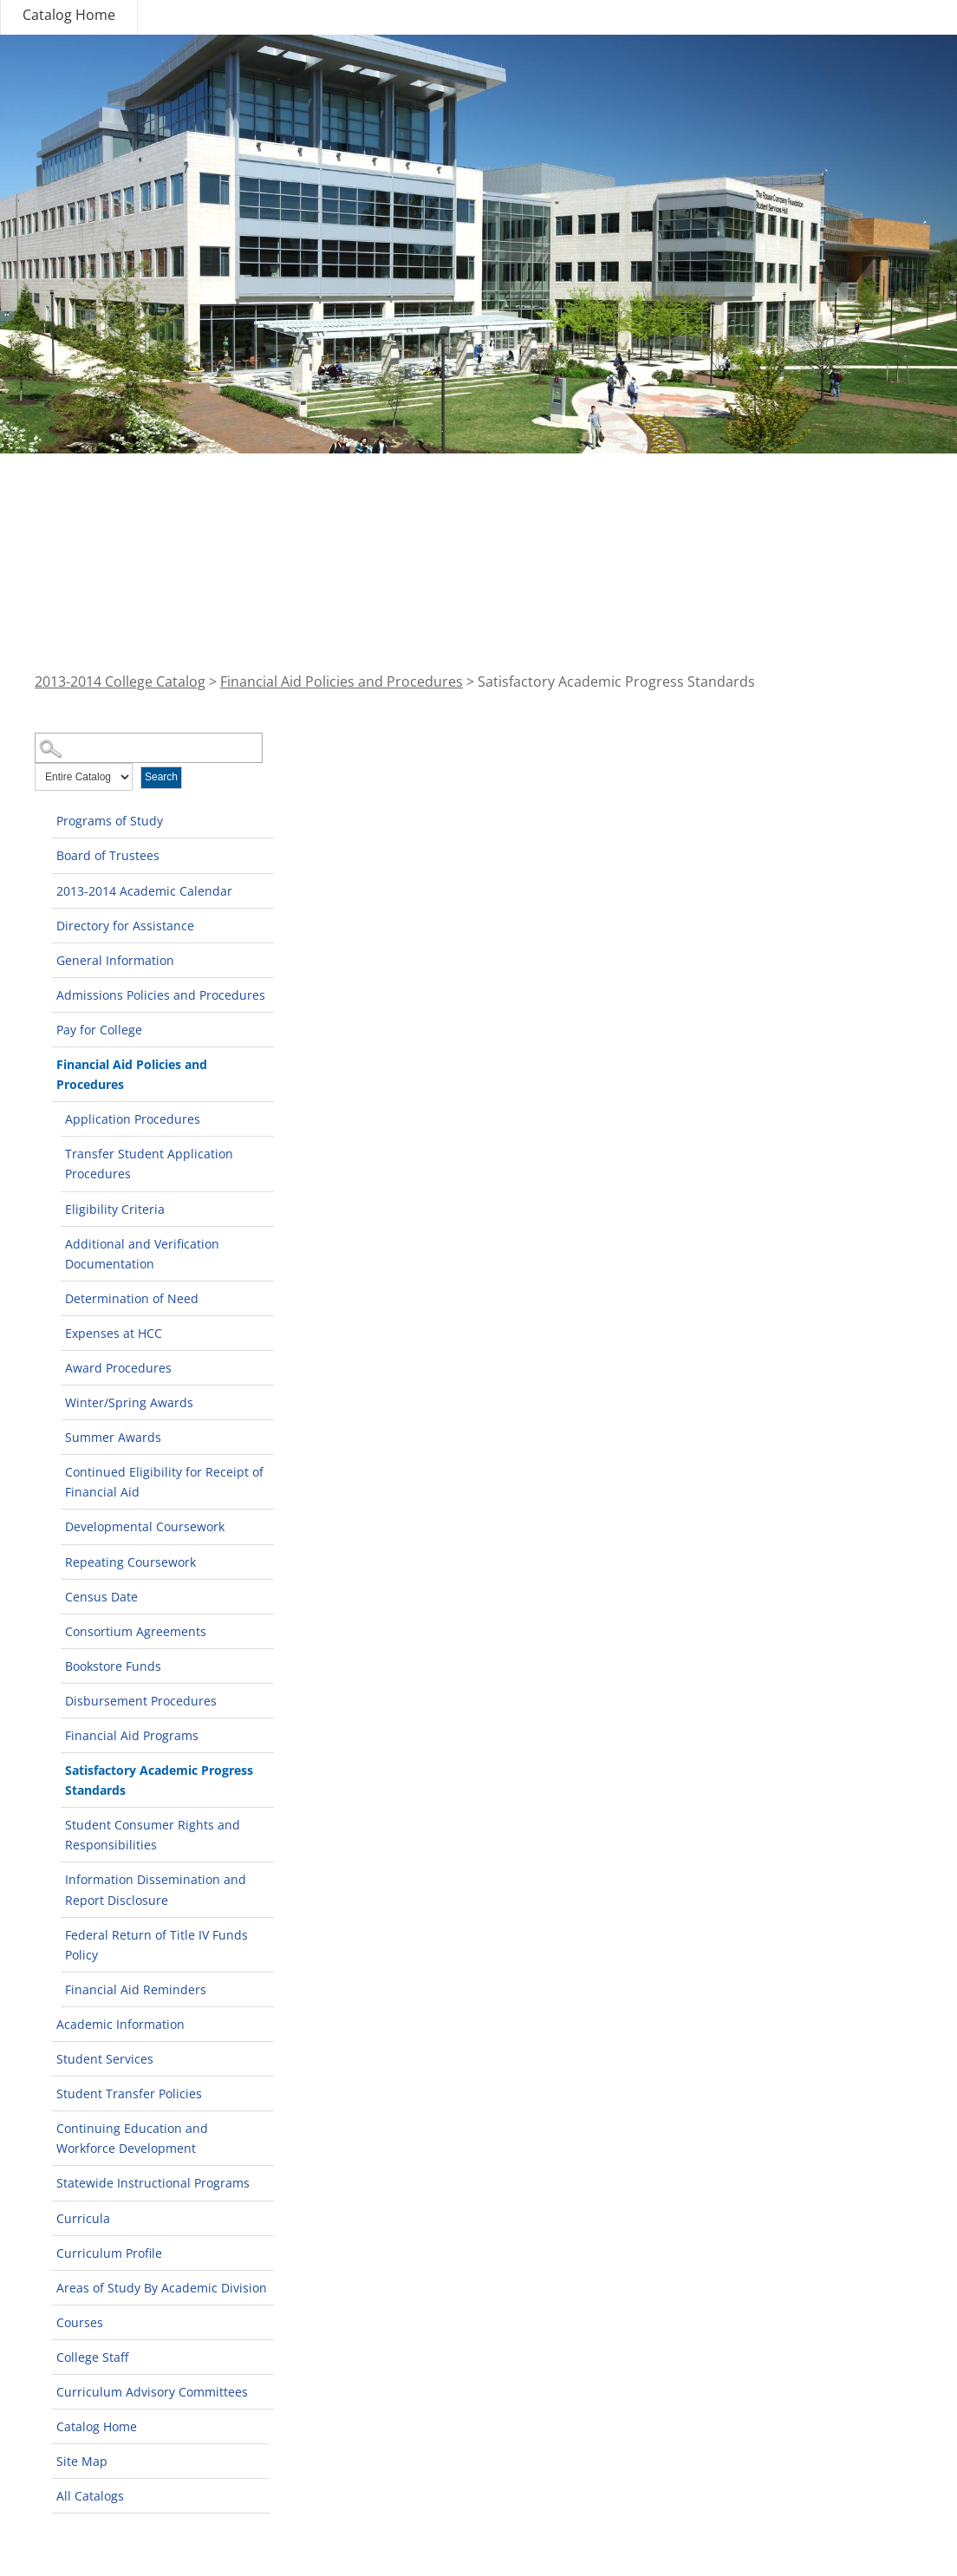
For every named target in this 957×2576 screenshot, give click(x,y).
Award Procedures (118, 1368)
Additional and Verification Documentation (142, 1254)
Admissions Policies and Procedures (160, 995)
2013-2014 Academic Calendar (144, 891)
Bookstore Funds (113, 1666)
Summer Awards (113, 1437)
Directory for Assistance (125, 925)
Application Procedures (132, 1119)
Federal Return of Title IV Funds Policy (156, 1945)
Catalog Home (69, 14)
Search (161, 777)
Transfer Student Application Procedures (149, 1163)
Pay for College (99, 1029)
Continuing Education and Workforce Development (132, 2138)
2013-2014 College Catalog (120, 681)
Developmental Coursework (145, 1526)
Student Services (104, 2059)
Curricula (83, 2218)
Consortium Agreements (135, 1631)
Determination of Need (132, 1298)
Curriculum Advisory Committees (152, 2392)
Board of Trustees (108, 855)
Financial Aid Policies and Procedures (341, 681)
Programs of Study (109, 820)
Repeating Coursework (130, 1562)
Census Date (101, 1596)
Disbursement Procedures (141, 1700)
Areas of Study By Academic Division (161, 2287)
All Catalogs (90, 2496)
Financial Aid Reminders (135, 1989)
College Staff (92, 2357)
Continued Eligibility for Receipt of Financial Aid (164, 1482)
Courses (79, 2322)
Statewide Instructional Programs (153, 2183)
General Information (115, 960)
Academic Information (120, 2024)
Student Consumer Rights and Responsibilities (152, 1834)
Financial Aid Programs (132, 1735)
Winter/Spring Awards (129, 1402)
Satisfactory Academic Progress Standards (159, 1780)
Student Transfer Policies (129, 2093)
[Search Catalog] (149, 748)
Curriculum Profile (109, 2253)
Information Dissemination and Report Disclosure (155, 1889)
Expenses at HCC (113, 1333)
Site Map (81, 2461)
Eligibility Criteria (115, 1209)
